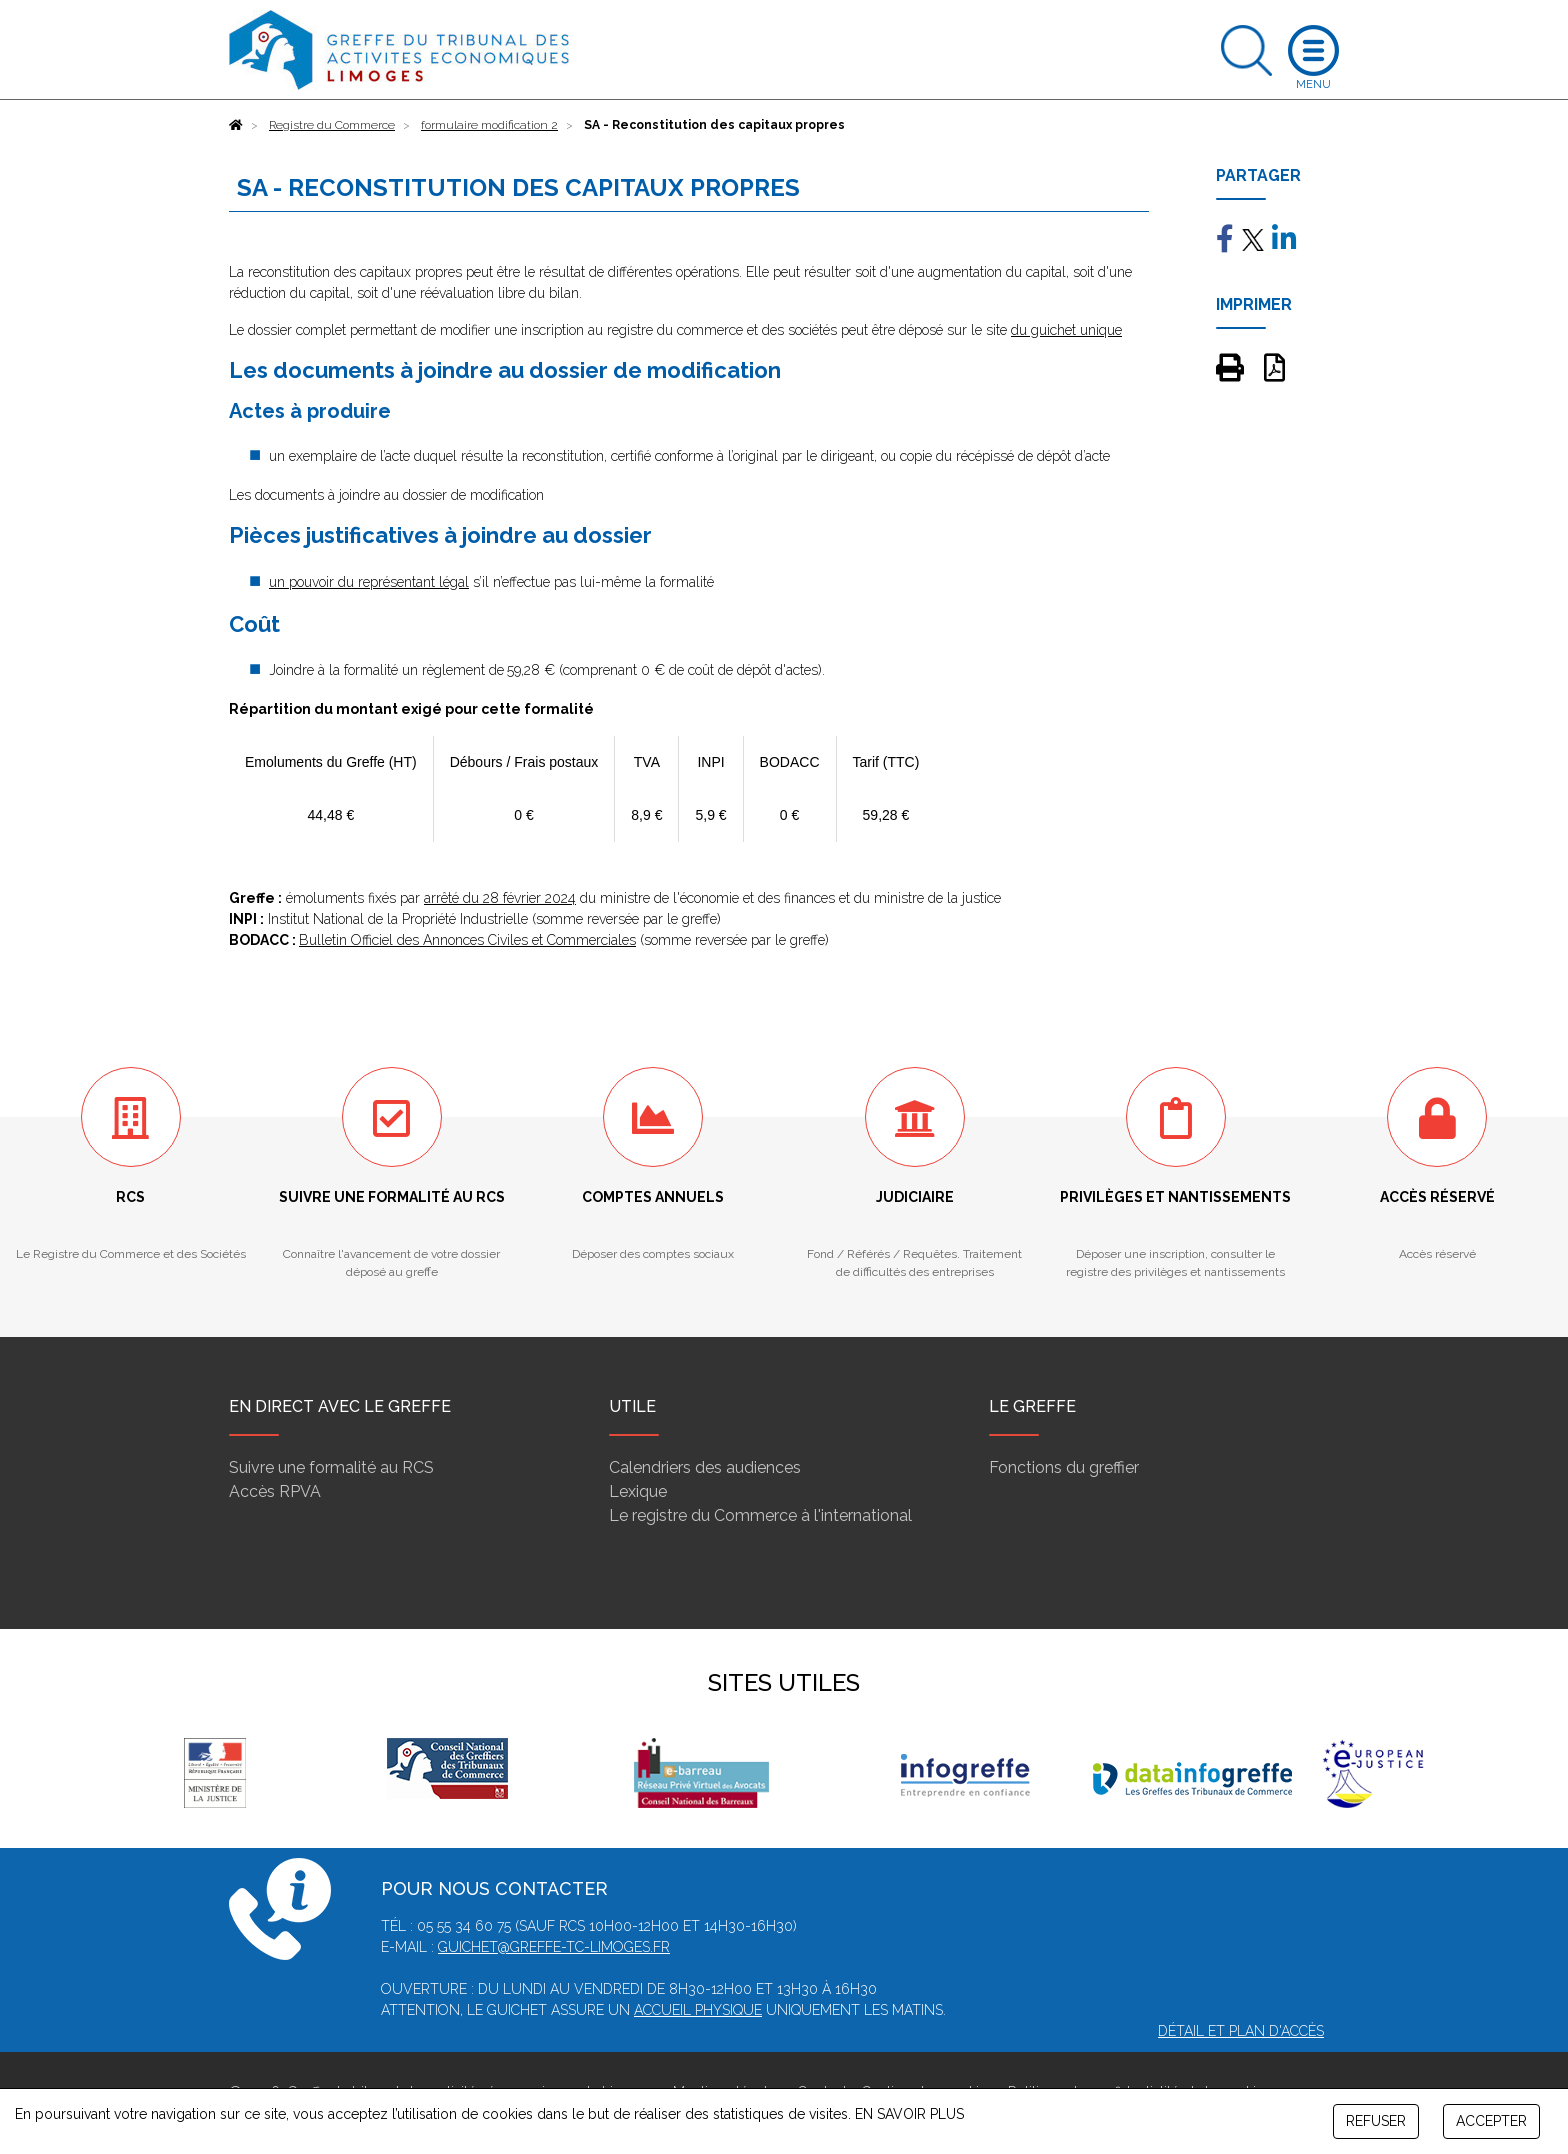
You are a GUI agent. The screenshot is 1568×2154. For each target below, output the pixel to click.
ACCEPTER (1491, 2121)
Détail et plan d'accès (1241, 2031)
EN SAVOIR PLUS (909, 2114)
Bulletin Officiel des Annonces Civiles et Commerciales (467, 940)
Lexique (638, 1491)
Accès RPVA (275, 1491)
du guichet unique (1066, 330)
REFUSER (1376, 2121)
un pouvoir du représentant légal (369, 582)
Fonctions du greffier (1064, 1467)
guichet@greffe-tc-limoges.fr (554, 1947)
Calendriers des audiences (705, 1467)
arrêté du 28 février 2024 (500, 898)
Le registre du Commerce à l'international (760, 1515)
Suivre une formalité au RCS (331, 1467)
